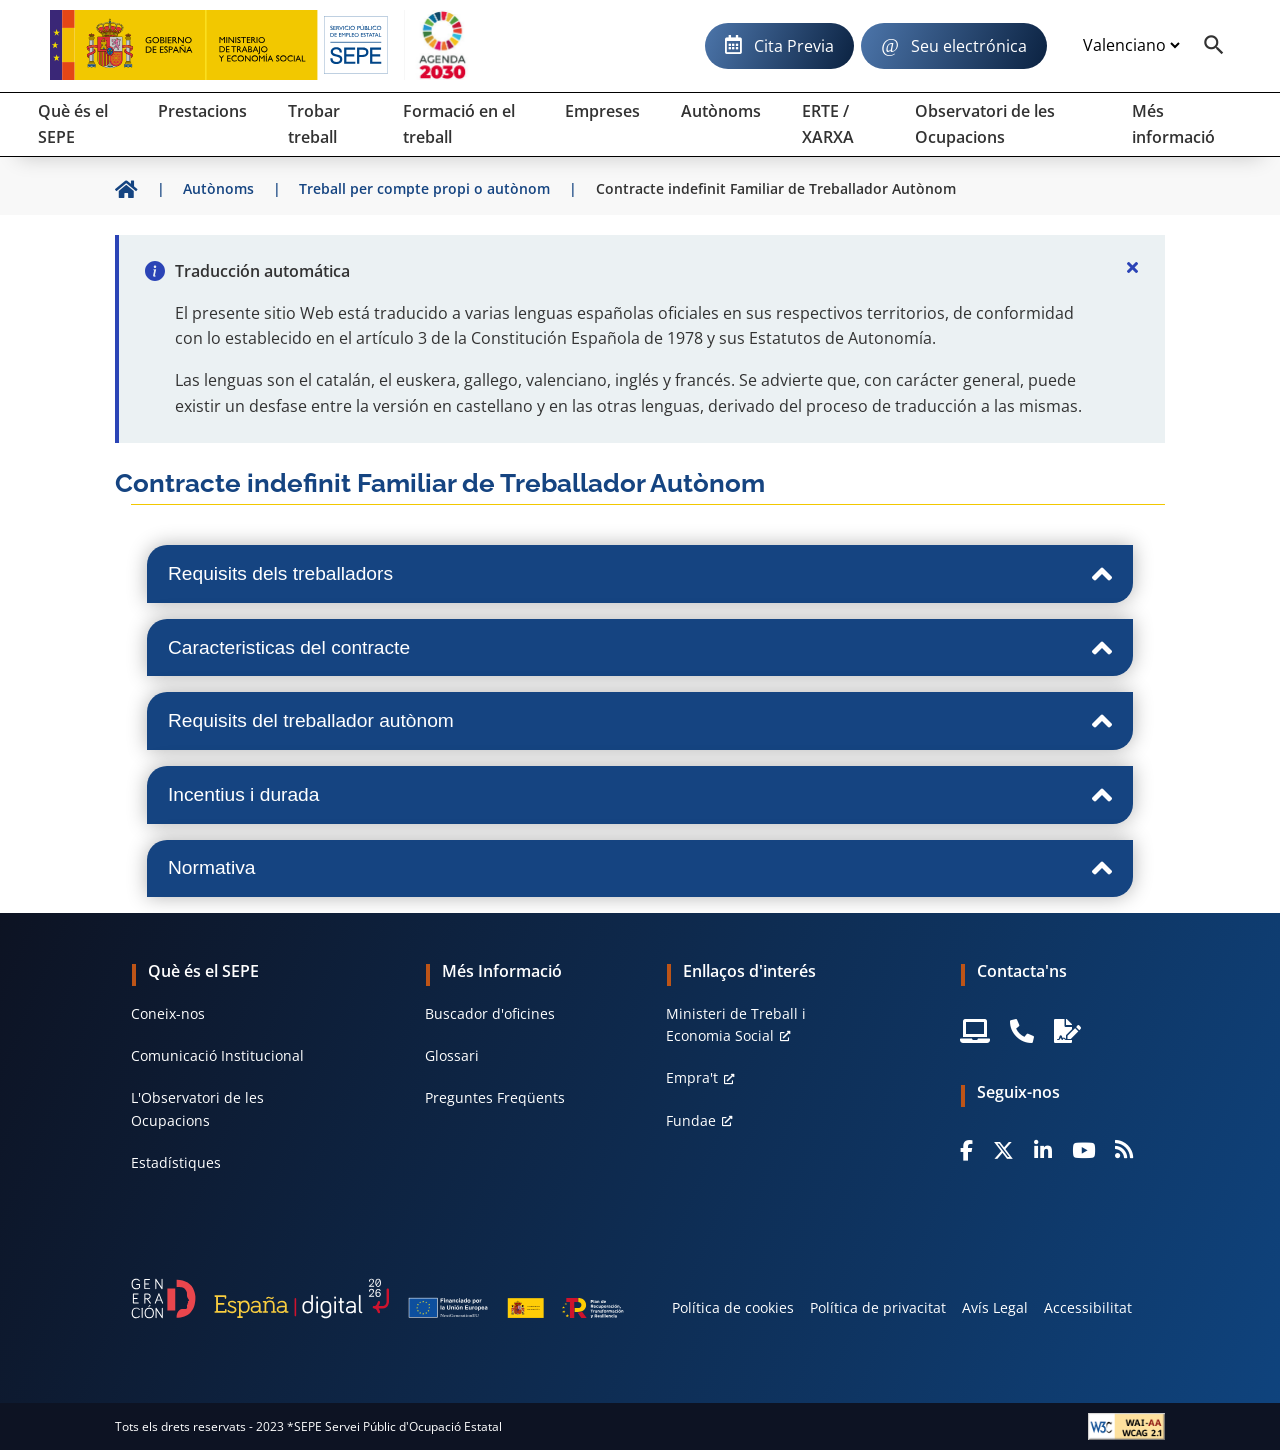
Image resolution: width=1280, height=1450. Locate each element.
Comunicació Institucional (217, 1055)
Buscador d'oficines (490, 1013)
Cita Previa (794, 46)
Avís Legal (995, 1307)
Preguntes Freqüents (495, 1097)
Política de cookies (733, 1307)
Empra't (692, 1077)
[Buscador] (1214, 46)
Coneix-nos (168, 1013)
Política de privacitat (878, 1307)
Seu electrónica (969, 46)
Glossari (452, 1055)
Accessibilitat (1088, 1307)
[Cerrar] (1133, 267)
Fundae (691, 1120)
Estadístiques (176, 1162)
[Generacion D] (377, 1298)
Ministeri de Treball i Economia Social (736, 1024)
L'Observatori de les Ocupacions (197, 1108)
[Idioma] (1131, 46)
